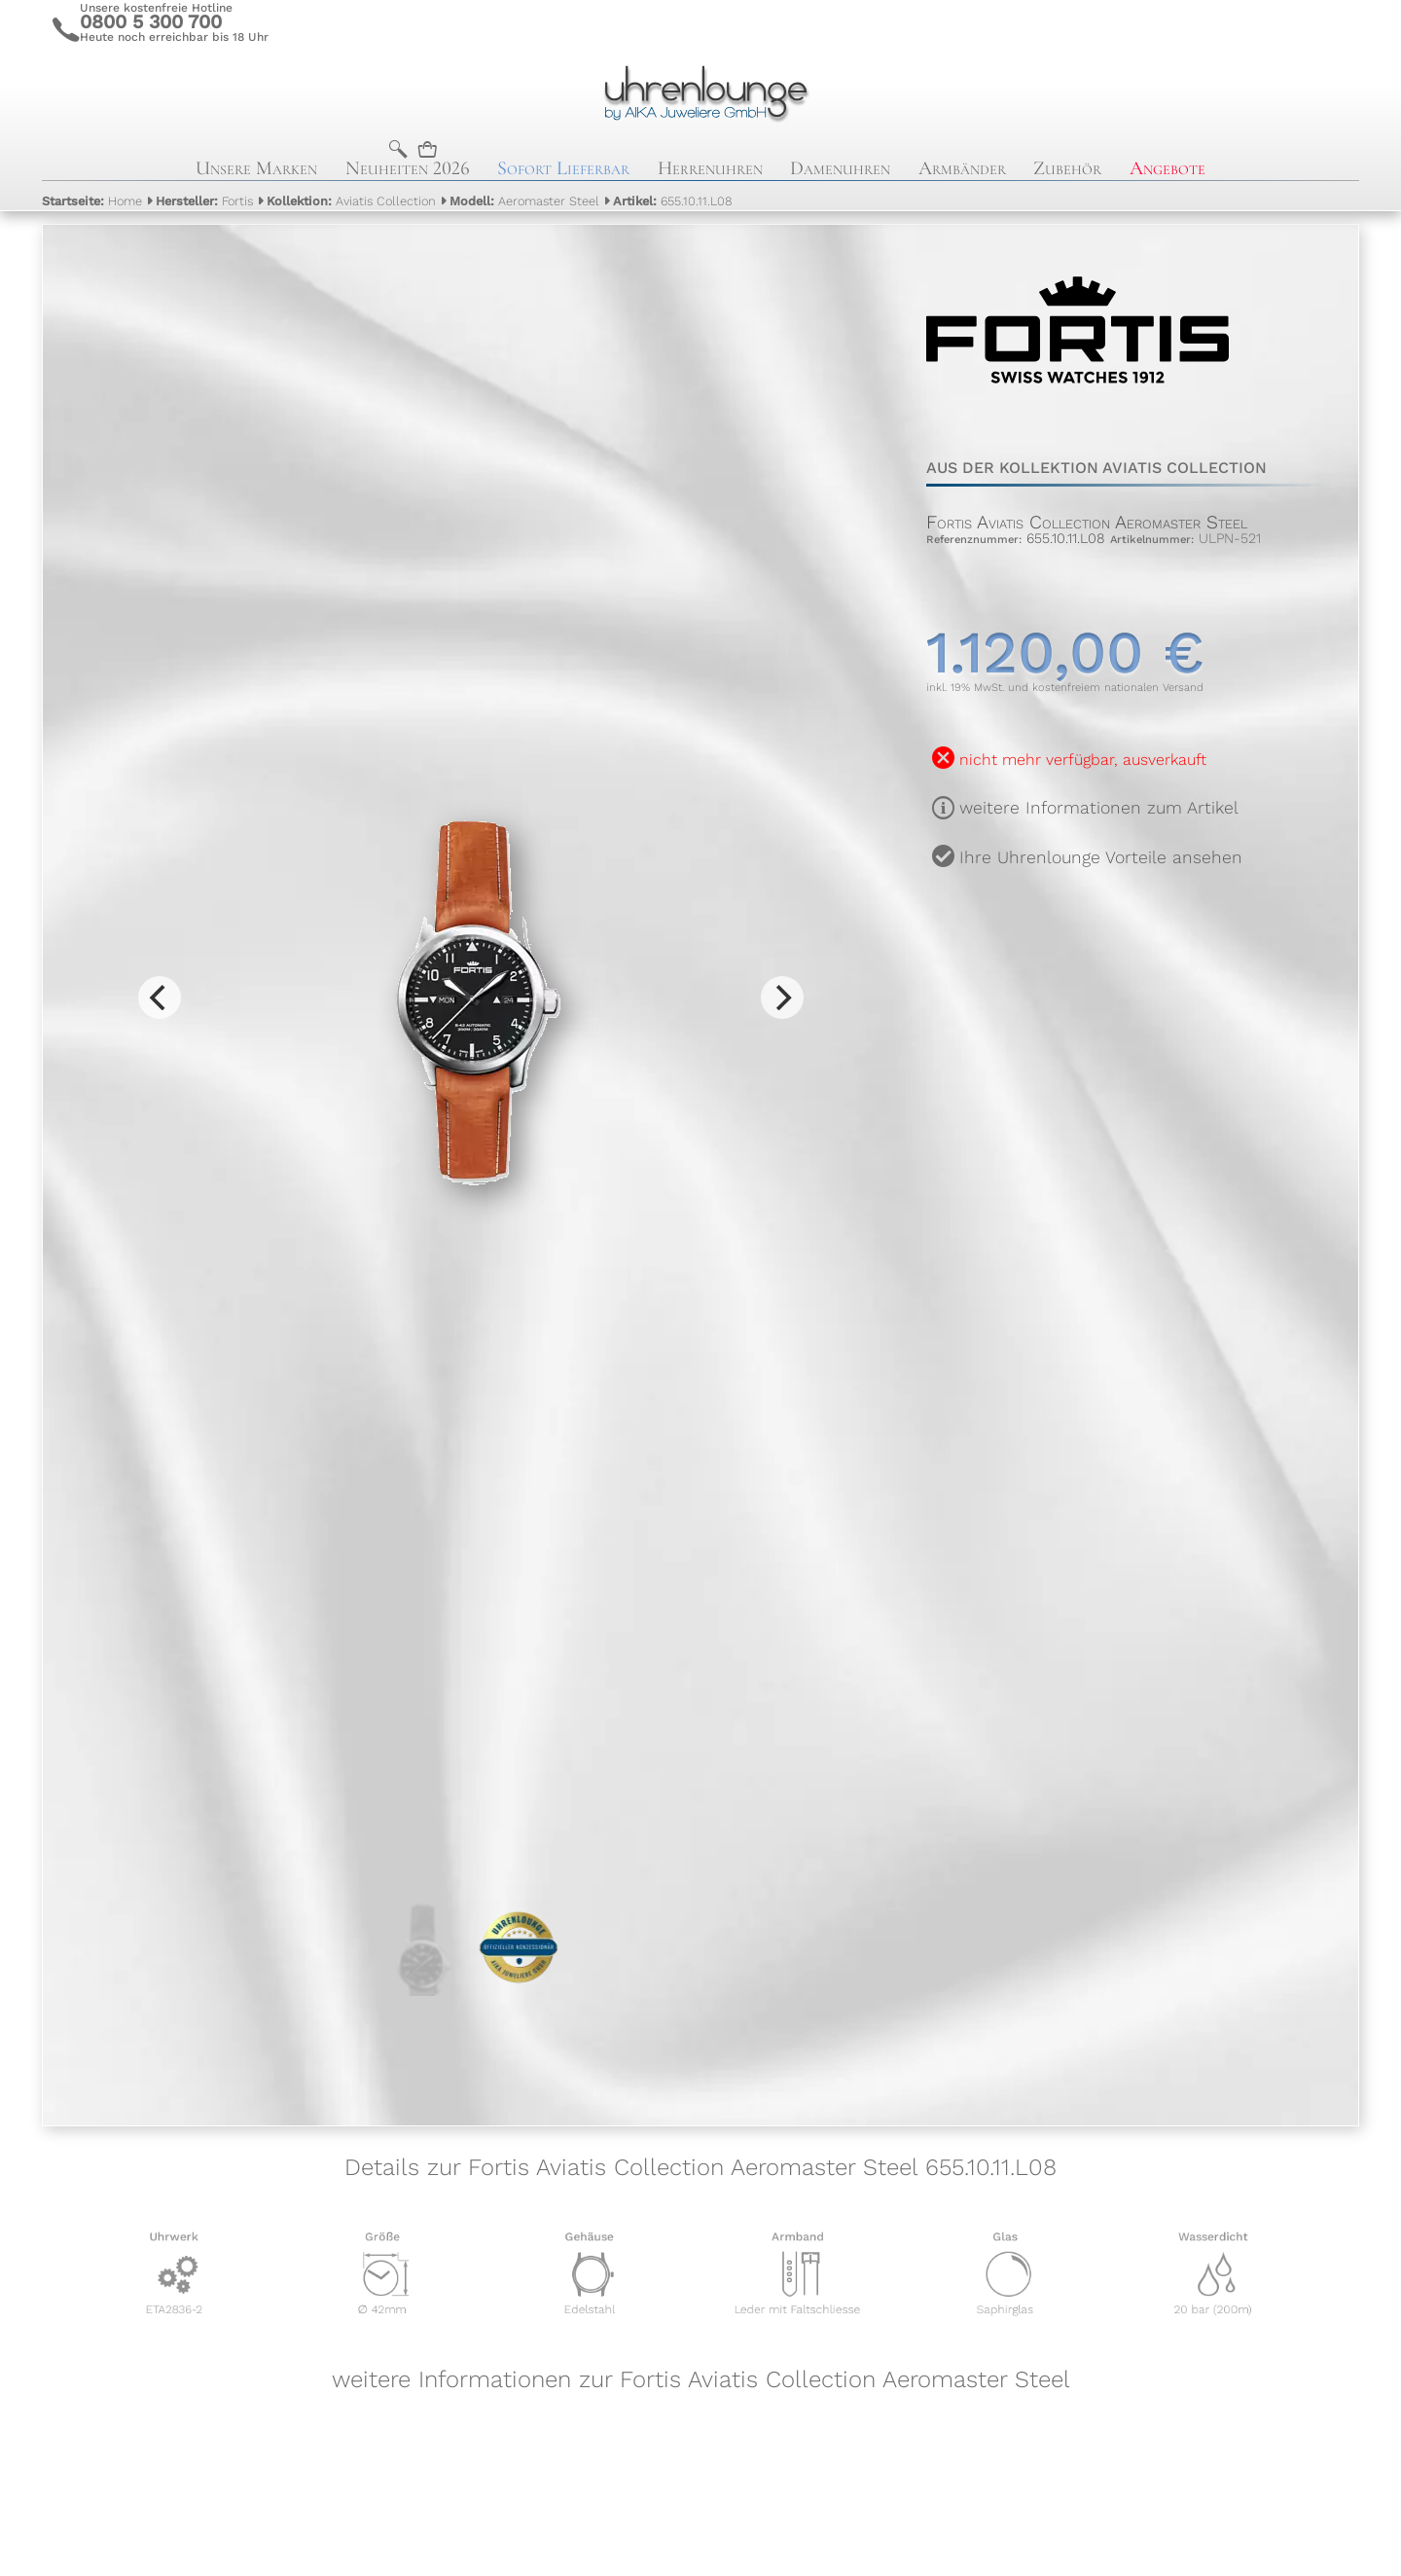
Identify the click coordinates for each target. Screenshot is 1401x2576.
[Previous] (159, 997)
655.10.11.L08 (673, 201)
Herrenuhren (710, 168)
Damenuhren (840, 168)
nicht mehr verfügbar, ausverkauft (1082, 759)
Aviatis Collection (351, 201)
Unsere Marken (256, 168)
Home (92, 201)
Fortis (204, 201)
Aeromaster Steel (524, 201)
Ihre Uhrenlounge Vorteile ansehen (1100, 857)
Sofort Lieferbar (563, 168)
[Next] (782, 997)
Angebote (1167, 168)
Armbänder (962, 168)
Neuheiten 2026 (407, 168)
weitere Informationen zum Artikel (1099, 807)
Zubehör (1067, 168)
